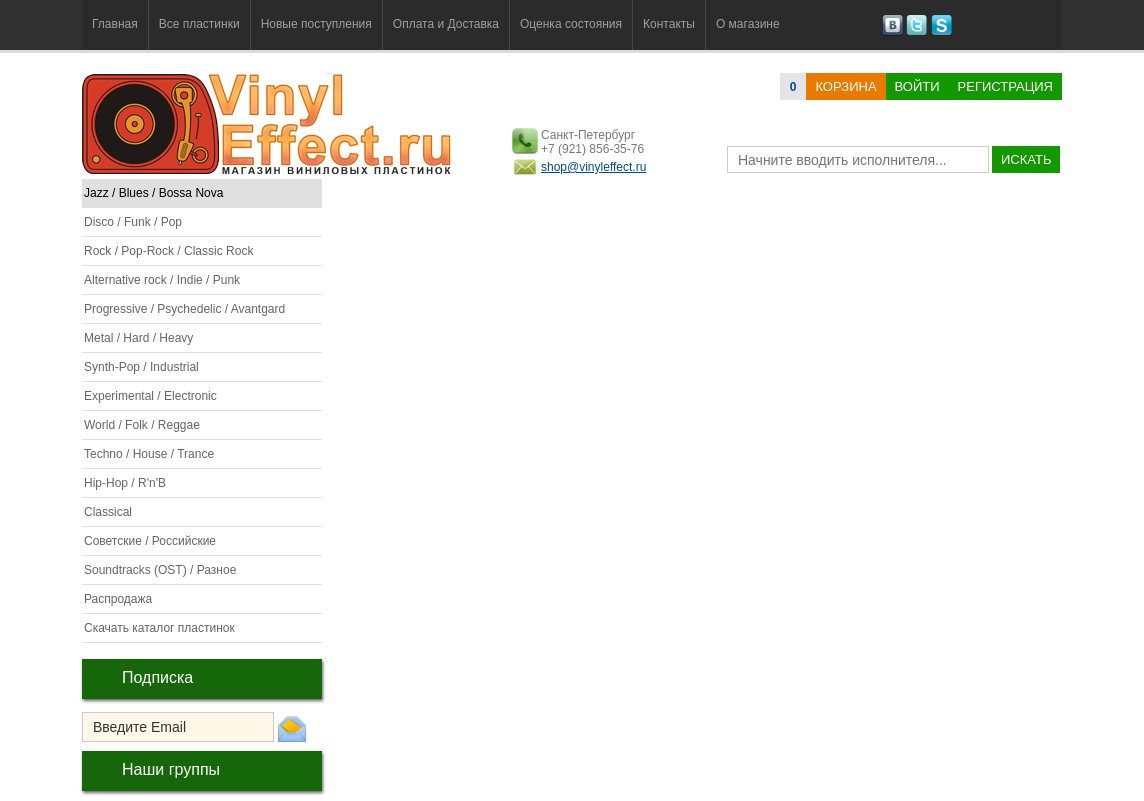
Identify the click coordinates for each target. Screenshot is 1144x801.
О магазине (748, 24)
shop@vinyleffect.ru (593, 167)
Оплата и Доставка (446, 24)
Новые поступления (316, 24)
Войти (917, 86)
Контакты (669, 24)
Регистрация (1005, 86)
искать (1026, 159)
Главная (115, 24)
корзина (845, 86)
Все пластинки (199, 24)
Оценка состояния (571, 24)
